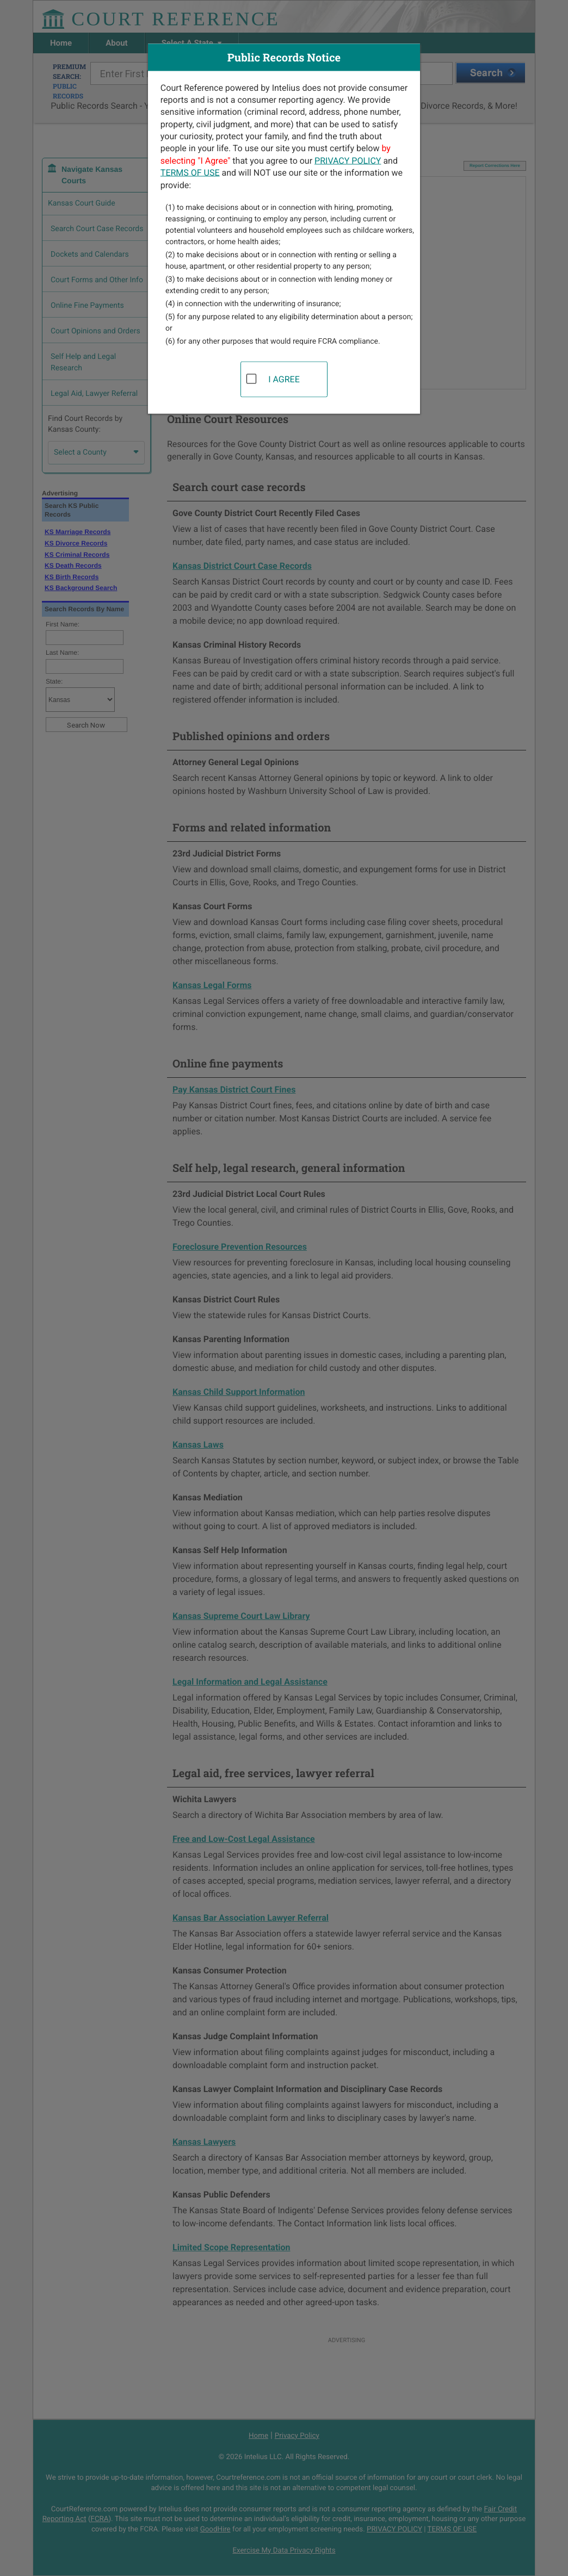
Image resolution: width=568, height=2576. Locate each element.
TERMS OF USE (190, 172)
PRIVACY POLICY (347, 160)
